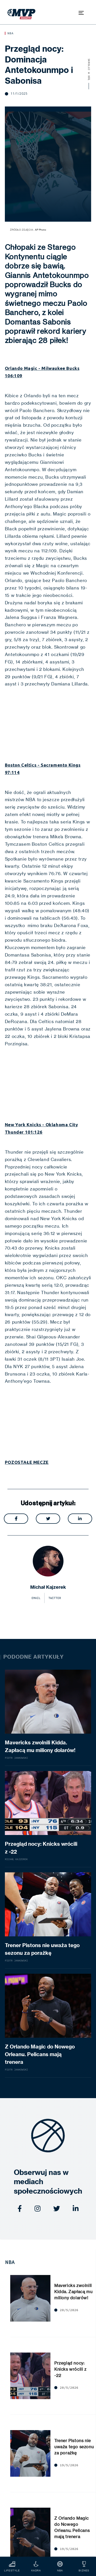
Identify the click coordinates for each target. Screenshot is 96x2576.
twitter (54, 1598)
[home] (21, 12)
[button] (81, 12)
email (35, 1598)
